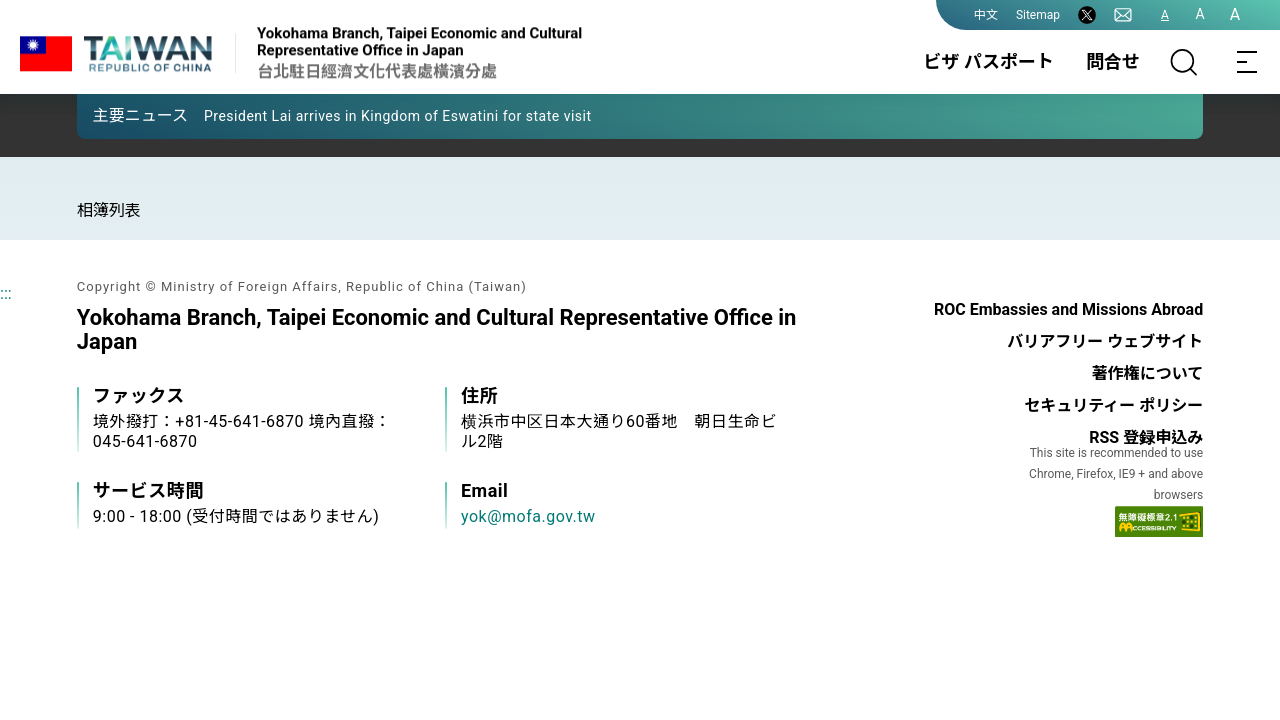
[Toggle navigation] (1248, 62)
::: (6, 293)
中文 (986, 15)
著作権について (1148, 373)
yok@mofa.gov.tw (528, 516)
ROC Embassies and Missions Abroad (1068, 309)
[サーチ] (1184, 62)
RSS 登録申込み (1146, 437)
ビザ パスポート (989, 61)
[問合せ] (1123, 15)
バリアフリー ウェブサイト (1105, 341)
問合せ (1113, 61)
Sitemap (1038, 15)
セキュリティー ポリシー (1113, 405)
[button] (107, 115)
